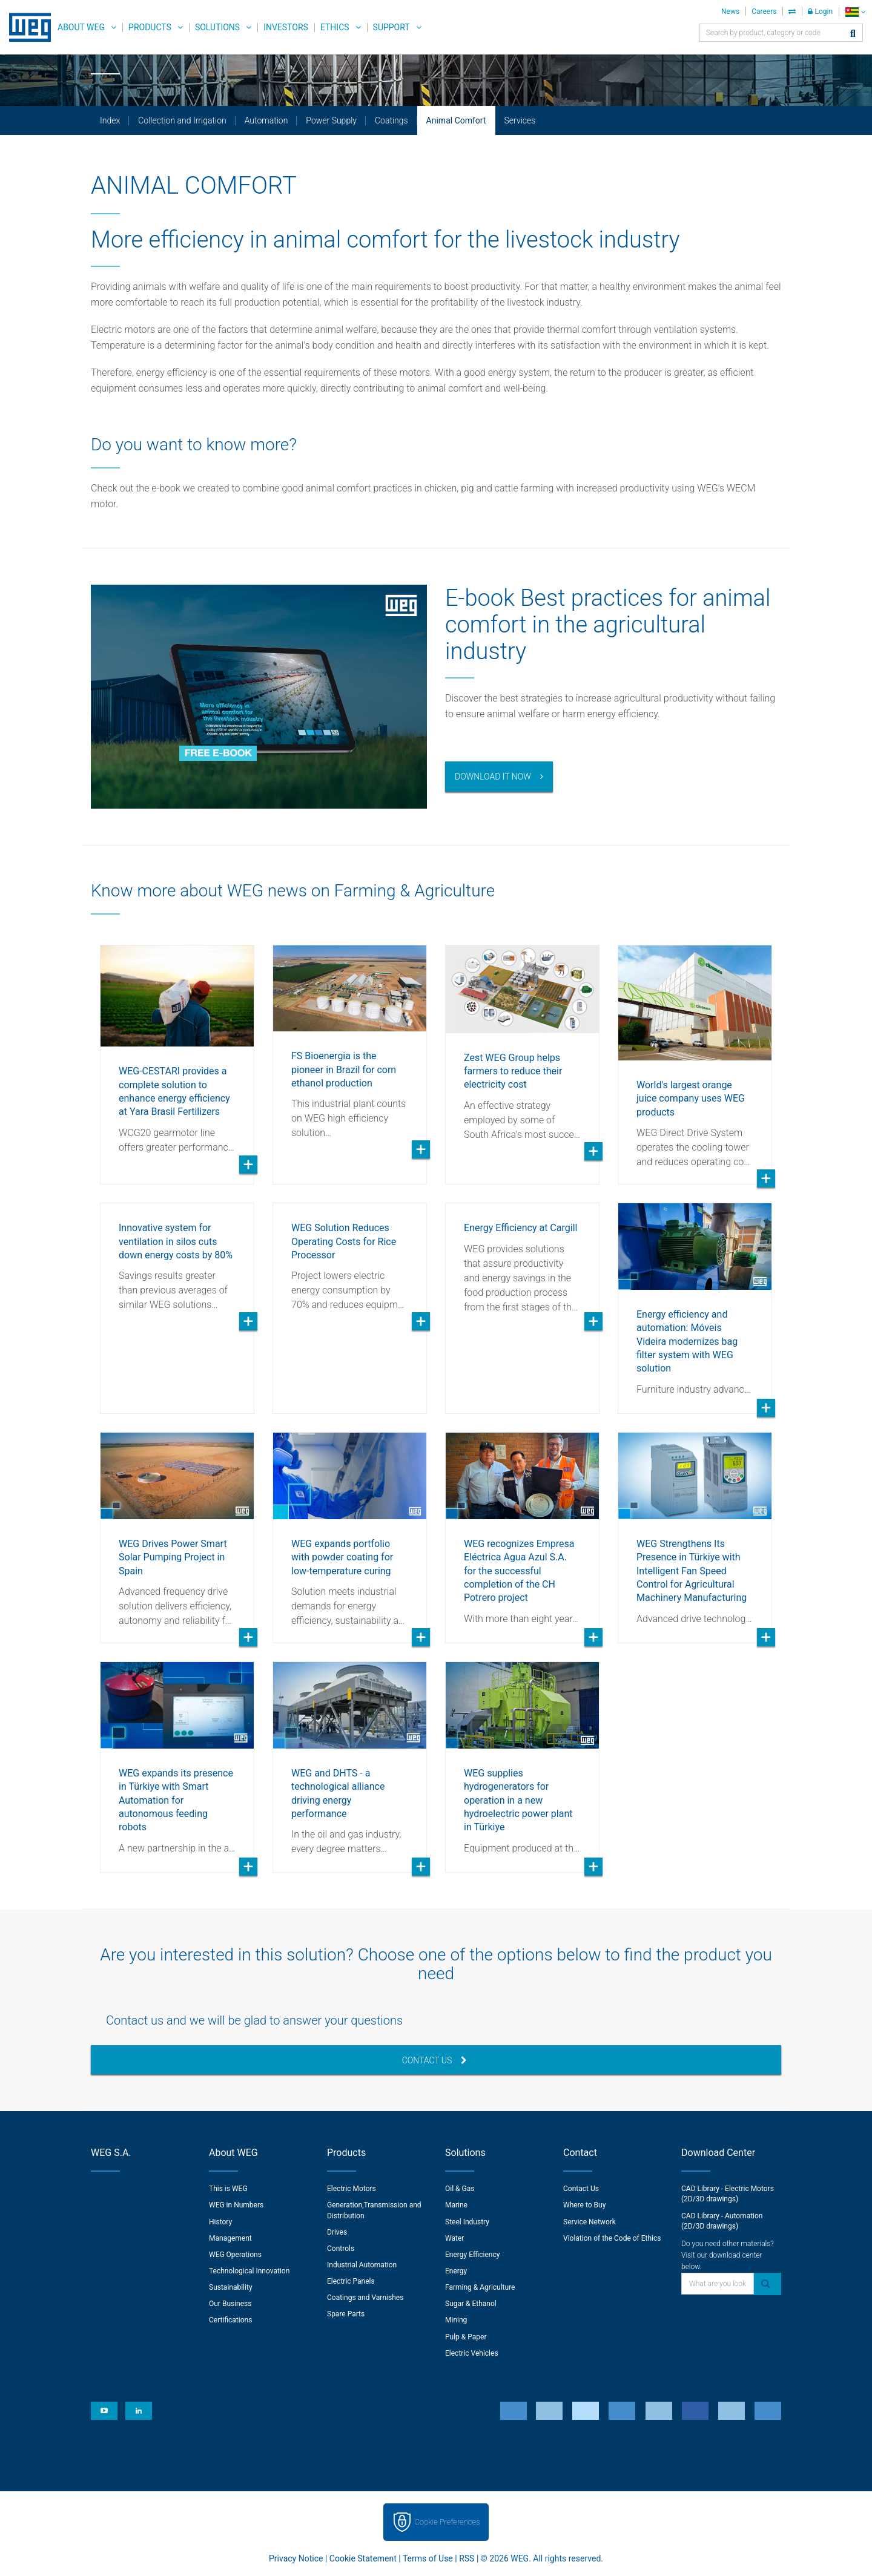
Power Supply (331, 120)
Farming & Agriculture (480, 2287)
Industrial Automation (362, 2265)
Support (391, 27)
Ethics (334, 27)
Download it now (493, 776)
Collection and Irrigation (182, 120)
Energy (456, 2271)
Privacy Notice (296, 2558)
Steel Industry (467, 2222)
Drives (337, 2232)
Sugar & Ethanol (471, 2303)
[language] (855, 12)
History (220, 2222)
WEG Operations (235, 2254)
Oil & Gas (459, 2188)
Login (820, 11)
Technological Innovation (249, 2271)
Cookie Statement (363, 2558)
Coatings (391, 120)
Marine (456, 2205)
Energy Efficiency (472, 2254)
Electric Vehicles (471, 2353)
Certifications (230, 2320)
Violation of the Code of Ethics (612, 2238)
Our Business (230, 2303)
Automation (266, 120)
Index (110, 120)
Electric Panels (351, 2281)
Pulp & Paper (465, 2337)
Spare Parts (346, 2314)
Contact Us (434, 2060)
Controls (340, 2248)
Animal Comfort (456, 120)
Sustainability (231, 2287)
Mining (456, 2320)
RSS (466, 2558)
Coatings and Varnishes (365, 2297)
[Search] (853, 34)
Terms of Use (428, 2558)
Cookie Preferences (447, 2521)
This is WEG (228, 2188)
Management (230, 2238)
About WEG (81, 27)
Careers (763, 11)
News (730, 11)
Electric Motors (351, 2188)
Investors (285, 27)
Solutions (217, 27)
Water (454, 2238)
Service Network (589, 2222)
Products (149, 27)
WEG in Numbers (236, 2205)
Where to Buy (584, 2205)
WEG (25, 27)
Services (520, 120)
